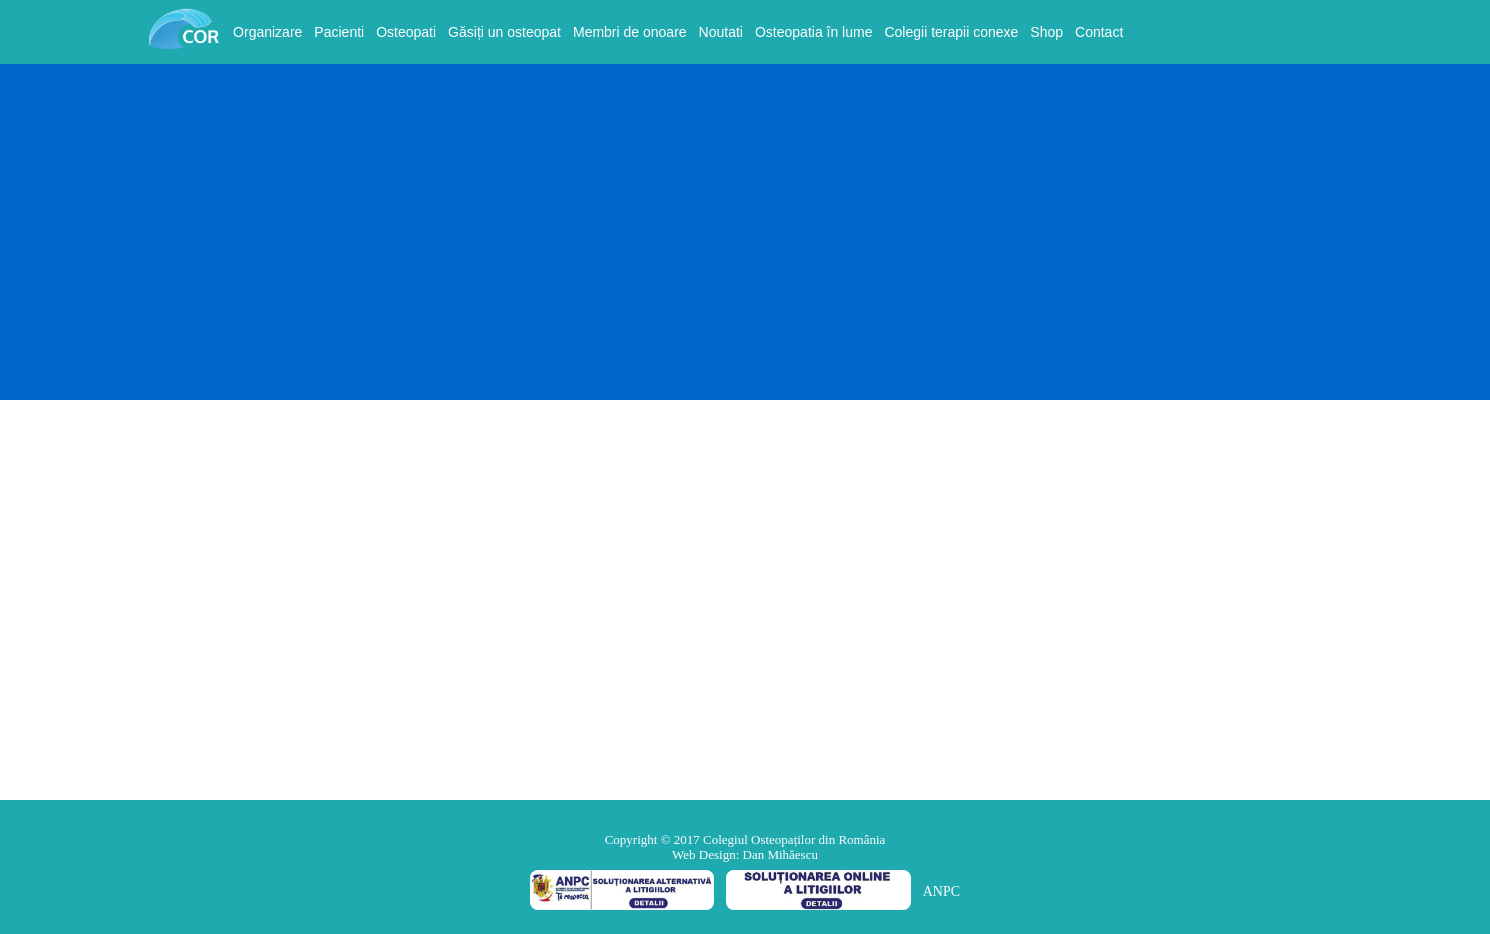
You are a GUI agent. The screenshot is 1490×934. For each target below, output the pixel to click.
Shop (1046, 32)
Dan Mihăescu (780, 854)
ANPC (941, 891)
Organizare (267, 32)
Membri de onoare (630, 32)
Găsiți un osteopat (504, 32)
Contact (1099, 32)
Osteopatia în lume (814, 32)
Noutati (721, 32)
